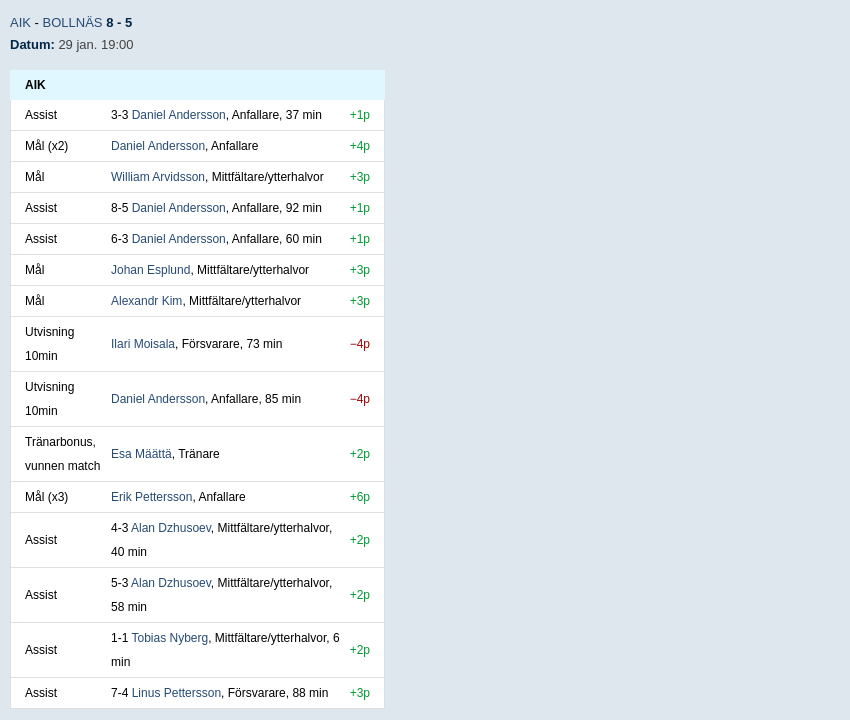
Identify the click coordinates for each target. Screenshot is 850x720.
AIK (20, 22)
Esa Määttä (141, 454)
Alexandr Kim (146, 301)
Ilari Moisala (143, 344)
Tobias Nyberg (169, 638)
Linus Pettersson (176, 693)
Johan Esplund (150, 270)
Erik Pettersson (151, 497)
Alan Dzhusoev (171, 528)
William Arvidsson (158, 177)
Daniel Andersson (179, 115)
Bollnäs (73, 22)
